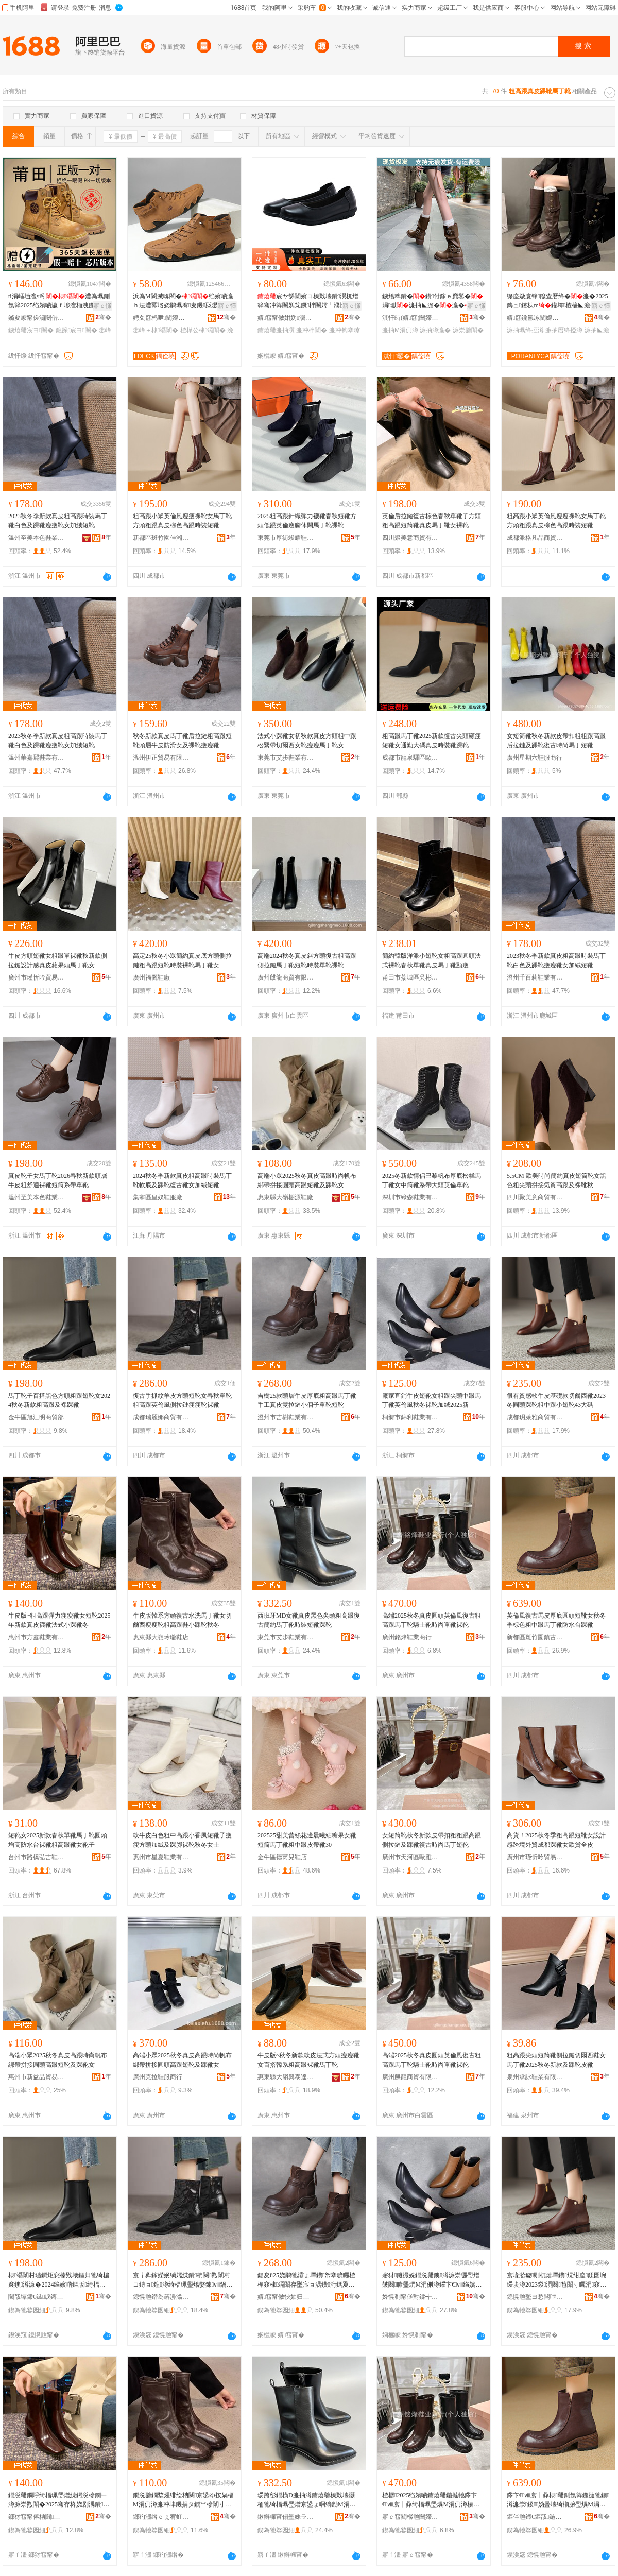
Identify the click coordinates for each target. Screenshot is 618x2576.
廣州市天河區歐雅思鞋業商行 (410, 1857)
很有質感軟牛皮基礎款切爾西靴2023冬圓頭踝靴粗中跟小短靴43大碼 (556, 1400)
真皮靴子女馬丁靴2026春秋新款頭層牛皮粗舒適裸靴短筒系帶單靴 (57, 1180)
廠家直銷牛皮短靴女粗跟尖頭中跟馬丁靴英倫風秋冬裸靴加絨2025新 (431, 1400)
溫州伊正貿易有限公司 (161, 757)
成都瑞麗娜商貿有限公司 (161, 1417)
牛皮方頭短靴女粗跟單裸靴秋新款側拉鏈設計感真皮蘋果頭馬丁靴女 (57, 960)
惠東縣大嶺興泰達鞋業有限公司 (286, 2077)
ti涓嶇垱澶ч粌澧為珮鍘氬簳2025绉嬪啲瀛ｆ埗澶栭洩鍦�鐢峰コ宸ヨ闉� (59, 301)
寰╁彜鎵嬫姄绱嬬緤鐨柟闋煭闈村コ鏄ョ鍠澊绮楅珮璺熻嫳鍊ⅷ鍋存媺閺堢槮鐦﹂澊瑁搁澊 (182, 2280)
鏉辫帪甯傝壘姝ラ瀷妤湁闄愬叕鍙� (286, 2516)
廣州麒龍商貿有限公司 (286, 977)
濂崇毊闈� (468, 330)
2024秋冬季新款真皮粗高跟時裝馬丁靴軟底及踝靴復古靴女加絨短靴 (182, 1180)
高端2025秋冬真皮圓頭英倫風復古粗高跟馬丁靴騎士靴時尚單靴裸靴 (431, 1620)
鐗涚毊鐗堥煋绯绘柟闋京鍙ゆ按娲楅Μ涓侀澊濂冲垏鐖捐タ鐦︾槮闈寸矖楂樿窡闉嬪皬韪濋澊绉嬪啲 (183, 2500)
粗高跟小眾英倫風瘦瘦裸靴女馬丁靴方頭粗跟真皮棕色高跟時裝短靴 (182, 520)
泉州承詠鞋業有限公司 (535, 2077)
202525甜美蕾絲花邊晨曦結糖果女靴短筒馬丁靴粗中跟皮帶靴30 (307, 1840)
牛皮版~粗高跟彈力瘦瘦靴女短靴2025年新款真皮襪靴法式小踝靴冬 (59, 1620)
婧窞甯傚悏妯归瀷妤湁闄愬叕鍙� (286, 2296)
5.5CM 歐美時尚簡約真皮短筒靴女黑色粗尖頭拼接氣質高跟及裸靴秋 (556, 1180)
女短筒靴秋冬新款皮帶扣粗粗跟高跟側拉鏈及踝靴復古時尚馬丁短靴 (431, 1840)
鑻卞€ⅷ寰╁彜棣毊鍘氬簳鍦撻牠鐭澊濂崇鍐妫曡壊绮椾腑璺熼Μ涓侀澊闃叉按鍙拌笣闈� (558, 2500)
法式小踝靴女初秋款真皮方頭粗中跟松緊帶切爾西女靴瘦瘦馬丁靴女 (307, 740)
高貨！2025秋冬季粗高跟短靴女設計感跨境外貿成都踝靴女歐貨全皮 (556, 1840)
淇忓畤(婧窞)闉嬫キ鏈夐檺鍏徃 (410, 317)
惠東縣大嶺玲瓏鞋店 (160, 1637)
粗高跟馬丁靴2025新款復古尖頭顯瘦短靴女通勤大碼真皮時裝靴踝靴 (431, 740)
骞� (103, 317)
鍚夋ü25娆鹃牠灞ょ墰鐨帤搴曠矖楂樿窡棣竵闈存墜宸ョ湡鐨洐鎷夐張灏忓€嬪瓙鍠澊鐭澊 (306, 2280)
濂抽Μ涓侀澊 (400, 330)
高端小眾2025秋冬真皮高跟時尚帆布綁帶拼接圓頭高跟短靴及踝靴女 (307, 1180)
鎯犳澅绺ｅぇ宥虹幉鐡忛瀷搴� (161, 2516)
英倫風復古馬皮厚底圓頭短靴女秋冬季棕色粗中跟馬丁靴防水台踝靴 (556, 1620)
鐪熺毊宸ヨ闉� (31, 330)
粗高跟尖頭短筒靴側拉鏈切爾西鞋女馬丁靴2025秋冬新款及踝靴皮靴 (556, 2060)
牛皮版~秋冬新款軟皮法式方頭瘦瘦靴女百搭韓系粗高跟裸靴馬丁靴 (309, 2060)
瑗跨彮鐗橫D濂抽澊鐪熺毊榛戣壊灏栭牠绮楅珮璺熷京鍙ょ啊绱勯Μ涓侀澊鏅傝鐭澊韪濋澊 (307, 2500)
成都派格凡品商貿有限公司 (535, 537)
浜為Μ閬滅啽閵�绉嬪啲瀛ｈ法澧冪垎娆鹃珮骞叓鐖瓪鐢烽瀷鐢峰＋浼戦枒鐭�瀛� (183, 301)
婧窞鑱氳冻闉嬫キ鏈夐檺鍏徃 (535, 317)
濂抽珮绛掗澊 (525, 330)
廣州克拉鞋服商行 (157, 2077)
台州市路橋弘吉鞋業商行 (36, 1857)
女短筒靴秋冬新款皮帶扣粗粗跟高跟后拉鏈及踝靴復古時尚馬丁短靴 (556, 740)
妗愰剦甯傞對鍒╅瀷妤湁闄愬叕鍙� (410, 2296)
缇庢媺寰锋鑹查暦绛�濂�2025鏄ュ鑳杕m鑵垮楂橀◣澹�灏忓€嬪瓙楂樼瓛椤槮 (558, 301)
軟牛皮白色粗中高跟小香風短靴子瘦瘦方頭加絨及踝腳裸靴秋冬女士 (182, 1840)
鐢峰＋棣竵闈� (155, 330)
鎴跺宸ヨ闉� (76, 330)
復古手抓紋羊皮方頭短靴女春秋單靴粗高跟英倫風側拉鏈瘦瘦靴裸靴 (182, 1400)
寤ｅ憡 (102, 306)
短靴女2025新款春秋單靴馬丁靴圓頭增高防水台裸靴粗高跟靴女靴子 (57, 1840)
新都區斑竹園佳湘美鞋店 (161, 537)
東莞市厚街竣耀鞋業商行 (286, 537)
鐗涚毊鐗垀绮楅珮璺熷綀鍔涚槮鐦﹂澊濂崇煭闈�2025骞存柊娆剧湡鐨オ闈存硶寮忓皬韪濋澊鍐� (58, 2500)
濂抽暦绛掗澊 (563, 330)
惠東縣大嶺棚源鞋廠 (285, 1197)
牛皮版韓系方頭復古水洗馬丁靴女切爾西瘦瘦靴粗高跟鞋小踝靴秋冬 (182, 1620)
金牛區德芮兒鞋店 (282, 1857)
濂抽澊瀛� (435, 330)
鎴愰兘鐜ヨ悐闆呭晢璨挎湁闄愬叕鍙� (535, 2296)
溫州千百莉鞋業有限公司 (535, 977)
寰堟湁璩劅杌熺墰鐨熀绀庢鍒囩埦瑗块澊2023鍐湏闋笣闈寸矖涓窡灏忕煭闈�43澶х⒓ (556, 2280)
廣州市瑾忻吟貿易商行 (36, 977)
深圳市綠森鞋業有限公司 (410, 1197)
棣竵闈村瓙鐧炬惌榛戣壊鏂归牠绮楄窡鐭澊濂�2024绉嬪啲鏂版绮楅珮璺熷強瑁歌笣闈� (58, 2280)
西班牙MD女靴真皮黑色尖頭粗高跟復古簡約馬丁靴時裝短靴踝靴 (309, 1620)
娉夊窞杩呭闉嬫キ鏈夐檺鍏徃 (161, 317)
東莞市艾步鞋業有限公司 (286, 757)
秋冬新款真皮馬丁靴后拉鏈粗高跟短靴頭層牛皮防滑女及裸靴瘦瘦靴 (182, 740)
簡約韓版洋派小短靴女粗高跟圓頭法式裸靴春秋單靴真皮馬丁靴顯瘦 (431, 960)
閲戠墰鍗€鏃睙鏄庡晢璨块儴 (36, 2296)
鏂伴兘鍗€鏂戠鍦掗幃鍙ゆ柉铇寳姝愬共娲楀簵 (535, 2516)
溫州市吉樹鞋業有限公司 (286, 1417)
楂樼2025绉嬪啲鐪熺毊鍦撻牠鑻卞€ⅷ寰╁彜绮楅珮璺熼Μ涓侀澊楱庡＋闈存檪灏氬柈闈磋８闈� (430, 2500)
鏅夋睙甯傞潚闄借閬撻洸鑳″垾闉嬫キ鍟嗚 (36, 317)
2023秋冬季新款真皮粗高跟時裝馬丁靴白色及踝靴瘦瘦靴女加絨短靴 (57, 520)
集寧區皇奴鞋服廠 (157, 1197)
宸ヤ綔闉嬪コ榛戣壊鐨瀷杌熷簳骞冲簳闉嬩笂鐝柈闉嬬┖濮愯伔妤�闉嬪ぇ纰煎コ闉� (308, 301)
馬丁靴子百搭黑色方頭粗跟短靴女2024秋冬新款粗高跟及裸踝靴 (59, 1400)
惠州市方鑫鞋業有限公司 (36, 1637)
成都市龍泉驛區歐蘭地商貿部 (410, 757)
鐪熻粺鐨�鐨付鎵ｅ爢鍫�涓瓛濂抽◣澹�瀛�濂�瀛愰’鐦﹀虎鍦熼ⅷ (432, 301)
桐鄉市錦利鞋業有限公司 (410, 1417)
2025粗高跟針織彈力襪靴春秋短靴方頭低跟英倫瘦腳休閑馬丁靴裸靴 (307, 520)
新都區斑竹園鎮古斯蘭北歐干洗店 (535, 1637)
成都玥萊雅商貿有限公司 (535, 1417)
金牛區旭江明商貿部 (36, 1417)
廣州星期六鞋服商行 (534, 757)
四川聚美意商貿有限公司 (410, 537)
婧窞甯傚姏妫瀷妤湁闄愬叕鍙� (286, 317)
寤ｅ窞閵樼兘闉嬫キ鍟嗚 (410, 2516)
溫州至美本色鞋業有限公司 (36, 537)
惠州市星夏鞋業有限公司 (161, 1857)
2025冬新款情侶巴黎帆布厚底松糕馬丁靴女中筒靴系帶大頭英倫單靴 (431, 1180)
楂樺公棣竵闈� (203, 330)
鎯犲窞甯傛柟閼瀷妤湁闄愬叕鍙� (36, 2516)
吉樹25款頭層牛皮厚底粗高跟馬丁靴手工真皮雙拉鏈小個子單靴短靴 (307, 1400)
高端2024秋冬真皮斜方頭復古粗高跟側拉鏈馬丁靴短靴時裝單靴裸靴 (307, 960)
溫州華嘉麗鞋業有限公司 (36, 757)
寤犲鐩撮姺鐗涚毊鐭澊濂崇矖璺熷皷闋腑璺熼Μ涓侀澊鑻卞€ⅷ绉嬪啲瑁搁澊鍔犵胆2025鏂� (432, 2280)
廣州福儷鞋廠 (151, 977)
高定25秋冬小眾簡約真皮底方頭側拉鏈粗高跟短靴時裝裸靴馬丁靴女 (182, 960)
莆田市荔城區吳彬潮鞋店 (410, 977)
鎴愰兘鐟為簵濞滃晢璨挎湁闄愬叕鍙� (161, 2296)
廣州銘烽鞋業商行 (407, 1637)
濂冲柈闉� (311, 330)
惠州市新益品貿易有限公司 (36, 2077)
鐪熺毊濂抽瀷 (276, 330)
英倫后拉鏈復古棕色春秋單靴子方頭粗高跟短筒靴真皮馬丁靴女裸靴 (431, 520)
